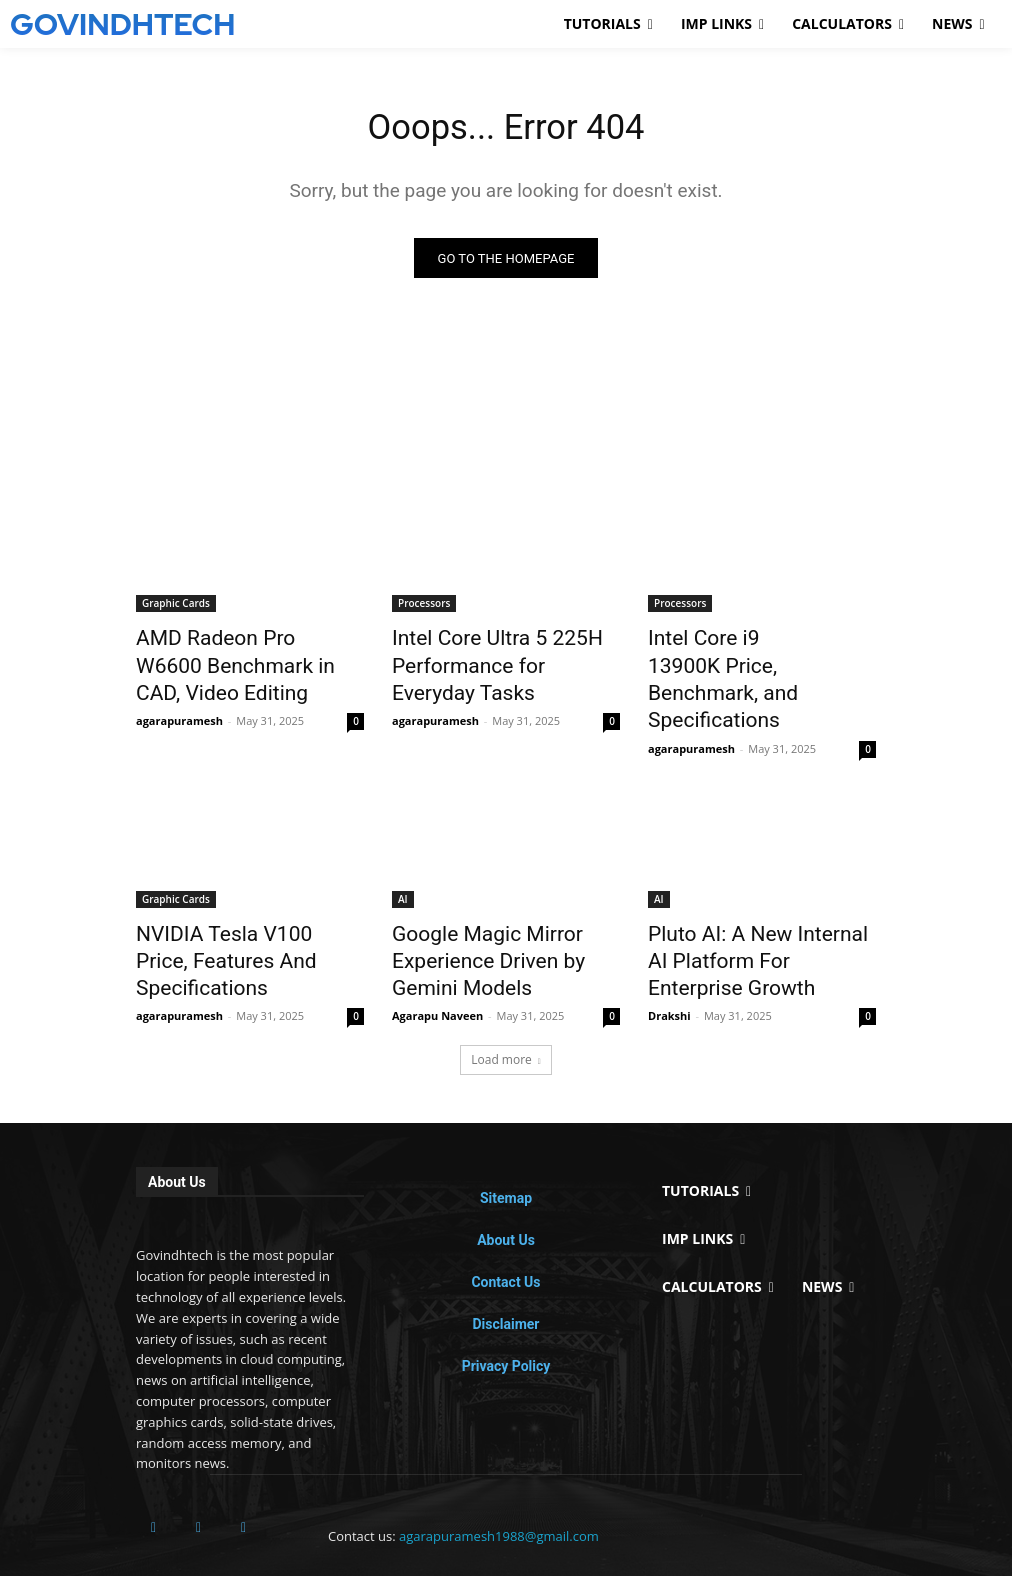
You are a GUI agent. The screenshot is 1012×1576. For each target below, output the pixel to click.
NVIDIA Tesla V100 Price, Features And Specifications (241, 905)
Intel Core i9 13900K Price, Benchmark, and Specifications (747, 663)
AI (403, 861)
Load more (506, 1006)
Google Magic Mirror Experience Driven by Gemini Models (499, 916)
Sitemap (506, 1145)
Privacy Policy (506, 1313)
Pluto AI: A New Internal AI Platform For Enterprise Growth (747, 916)
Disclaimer (505, 1271)
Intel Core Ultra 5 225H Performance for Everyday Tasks (489, 663)
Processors (424, 608)
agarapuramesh (179, 710)
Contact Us (505, 1229)
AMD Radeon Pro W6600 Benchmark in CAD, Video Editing (231, 663)
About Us (506, 1187)
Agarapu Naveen (437, 962)
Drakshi (669, 962)
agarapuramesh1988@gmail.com (499, 1483)
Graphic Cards (176, 608)
